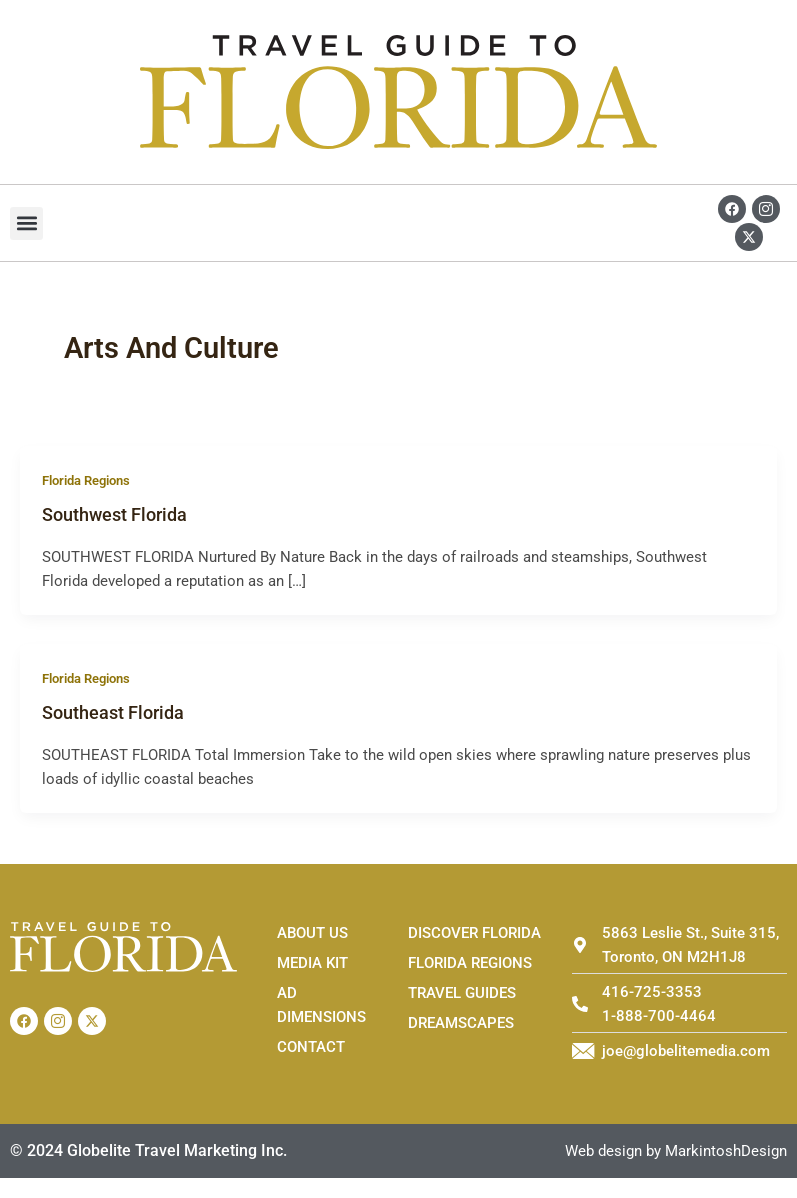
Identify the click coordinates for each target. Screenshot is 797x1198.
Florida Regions (86, 480)
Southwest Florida (114, 514)
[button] (26, 223)
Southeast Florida (113, 712)
